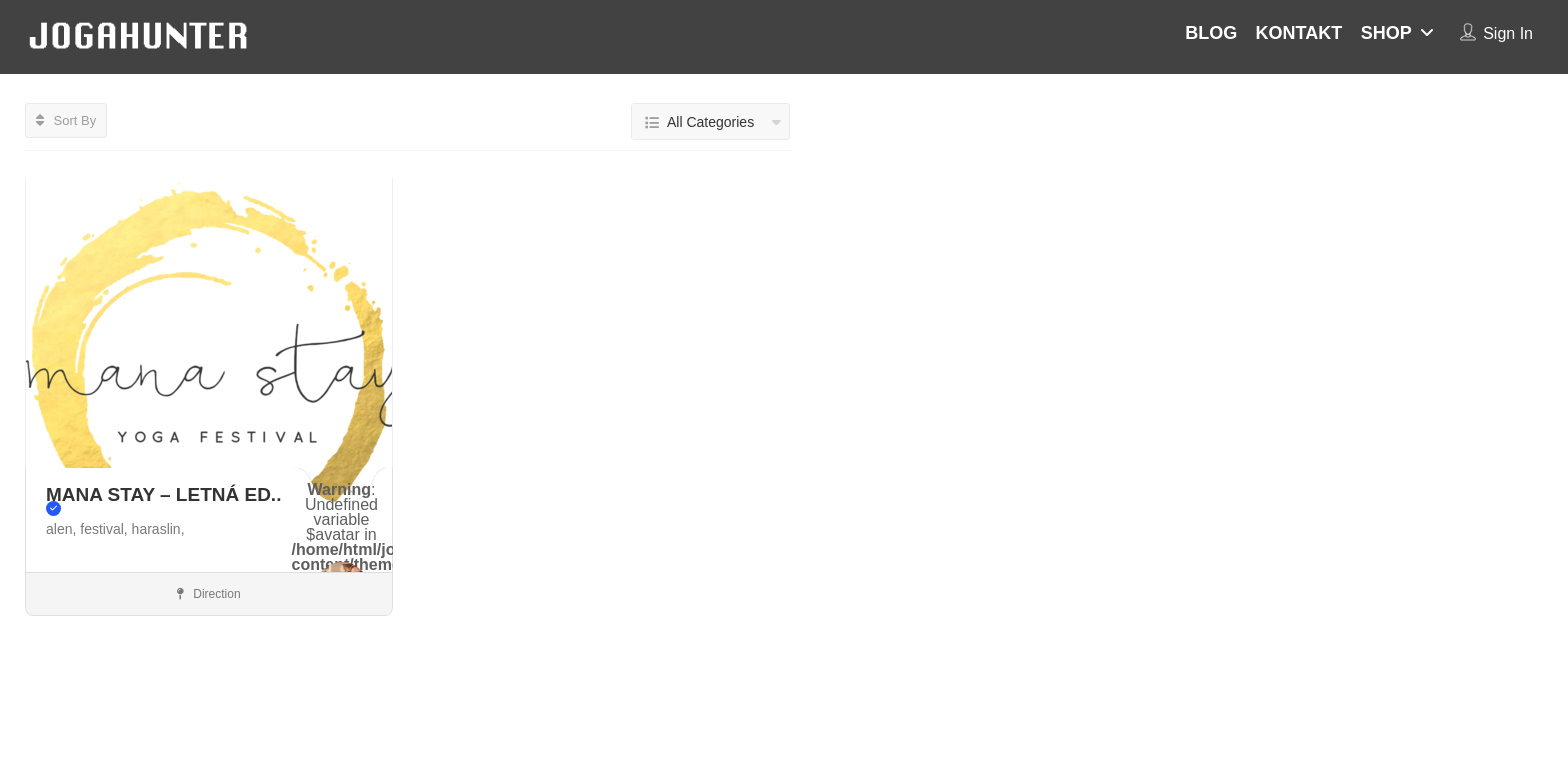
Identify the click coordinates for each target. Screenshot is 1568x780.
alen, (63, 529)
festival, (105, 529)
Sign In (1508, 33)
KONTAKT (1299, 33)
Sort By (66, 120)
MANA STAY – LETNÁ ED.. (163, 500)
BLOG (1211, 33)
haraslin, (158, 529)
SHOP (1386, 33)
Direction (209, 594)
